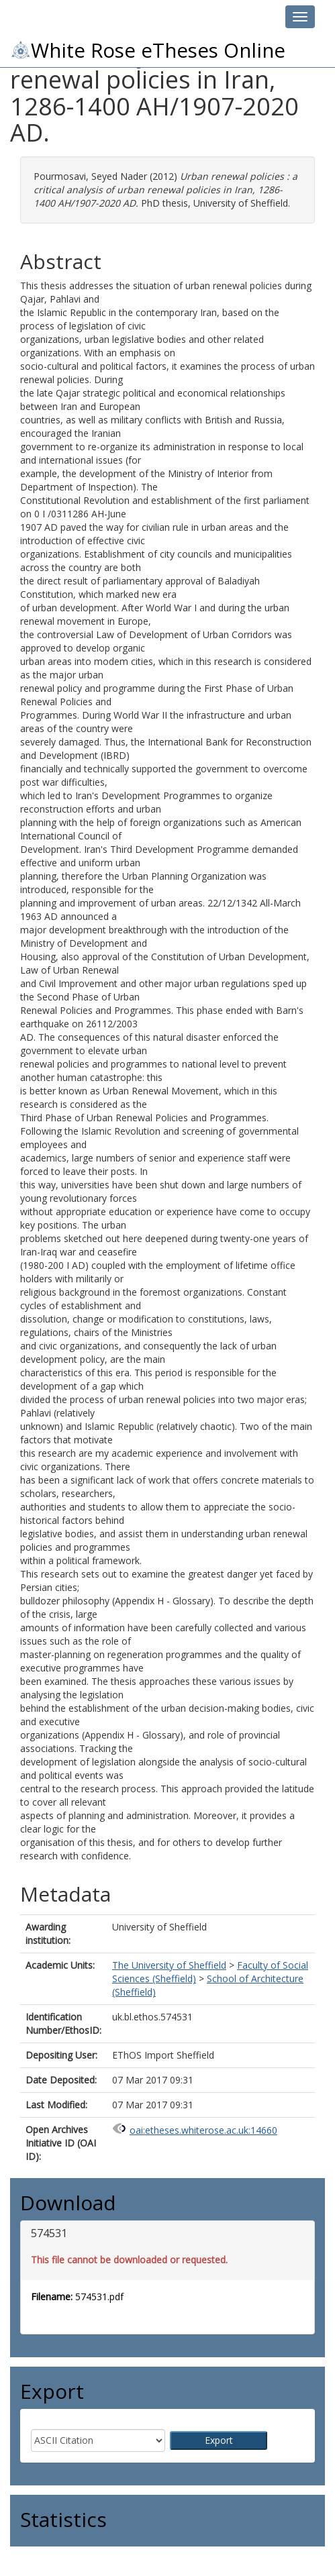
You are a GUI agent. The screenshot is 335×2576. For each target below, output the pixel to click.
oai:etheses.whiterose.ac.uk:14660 (203, 2130)
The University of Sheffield (169, 1965)
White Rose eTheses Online (147, 50)
